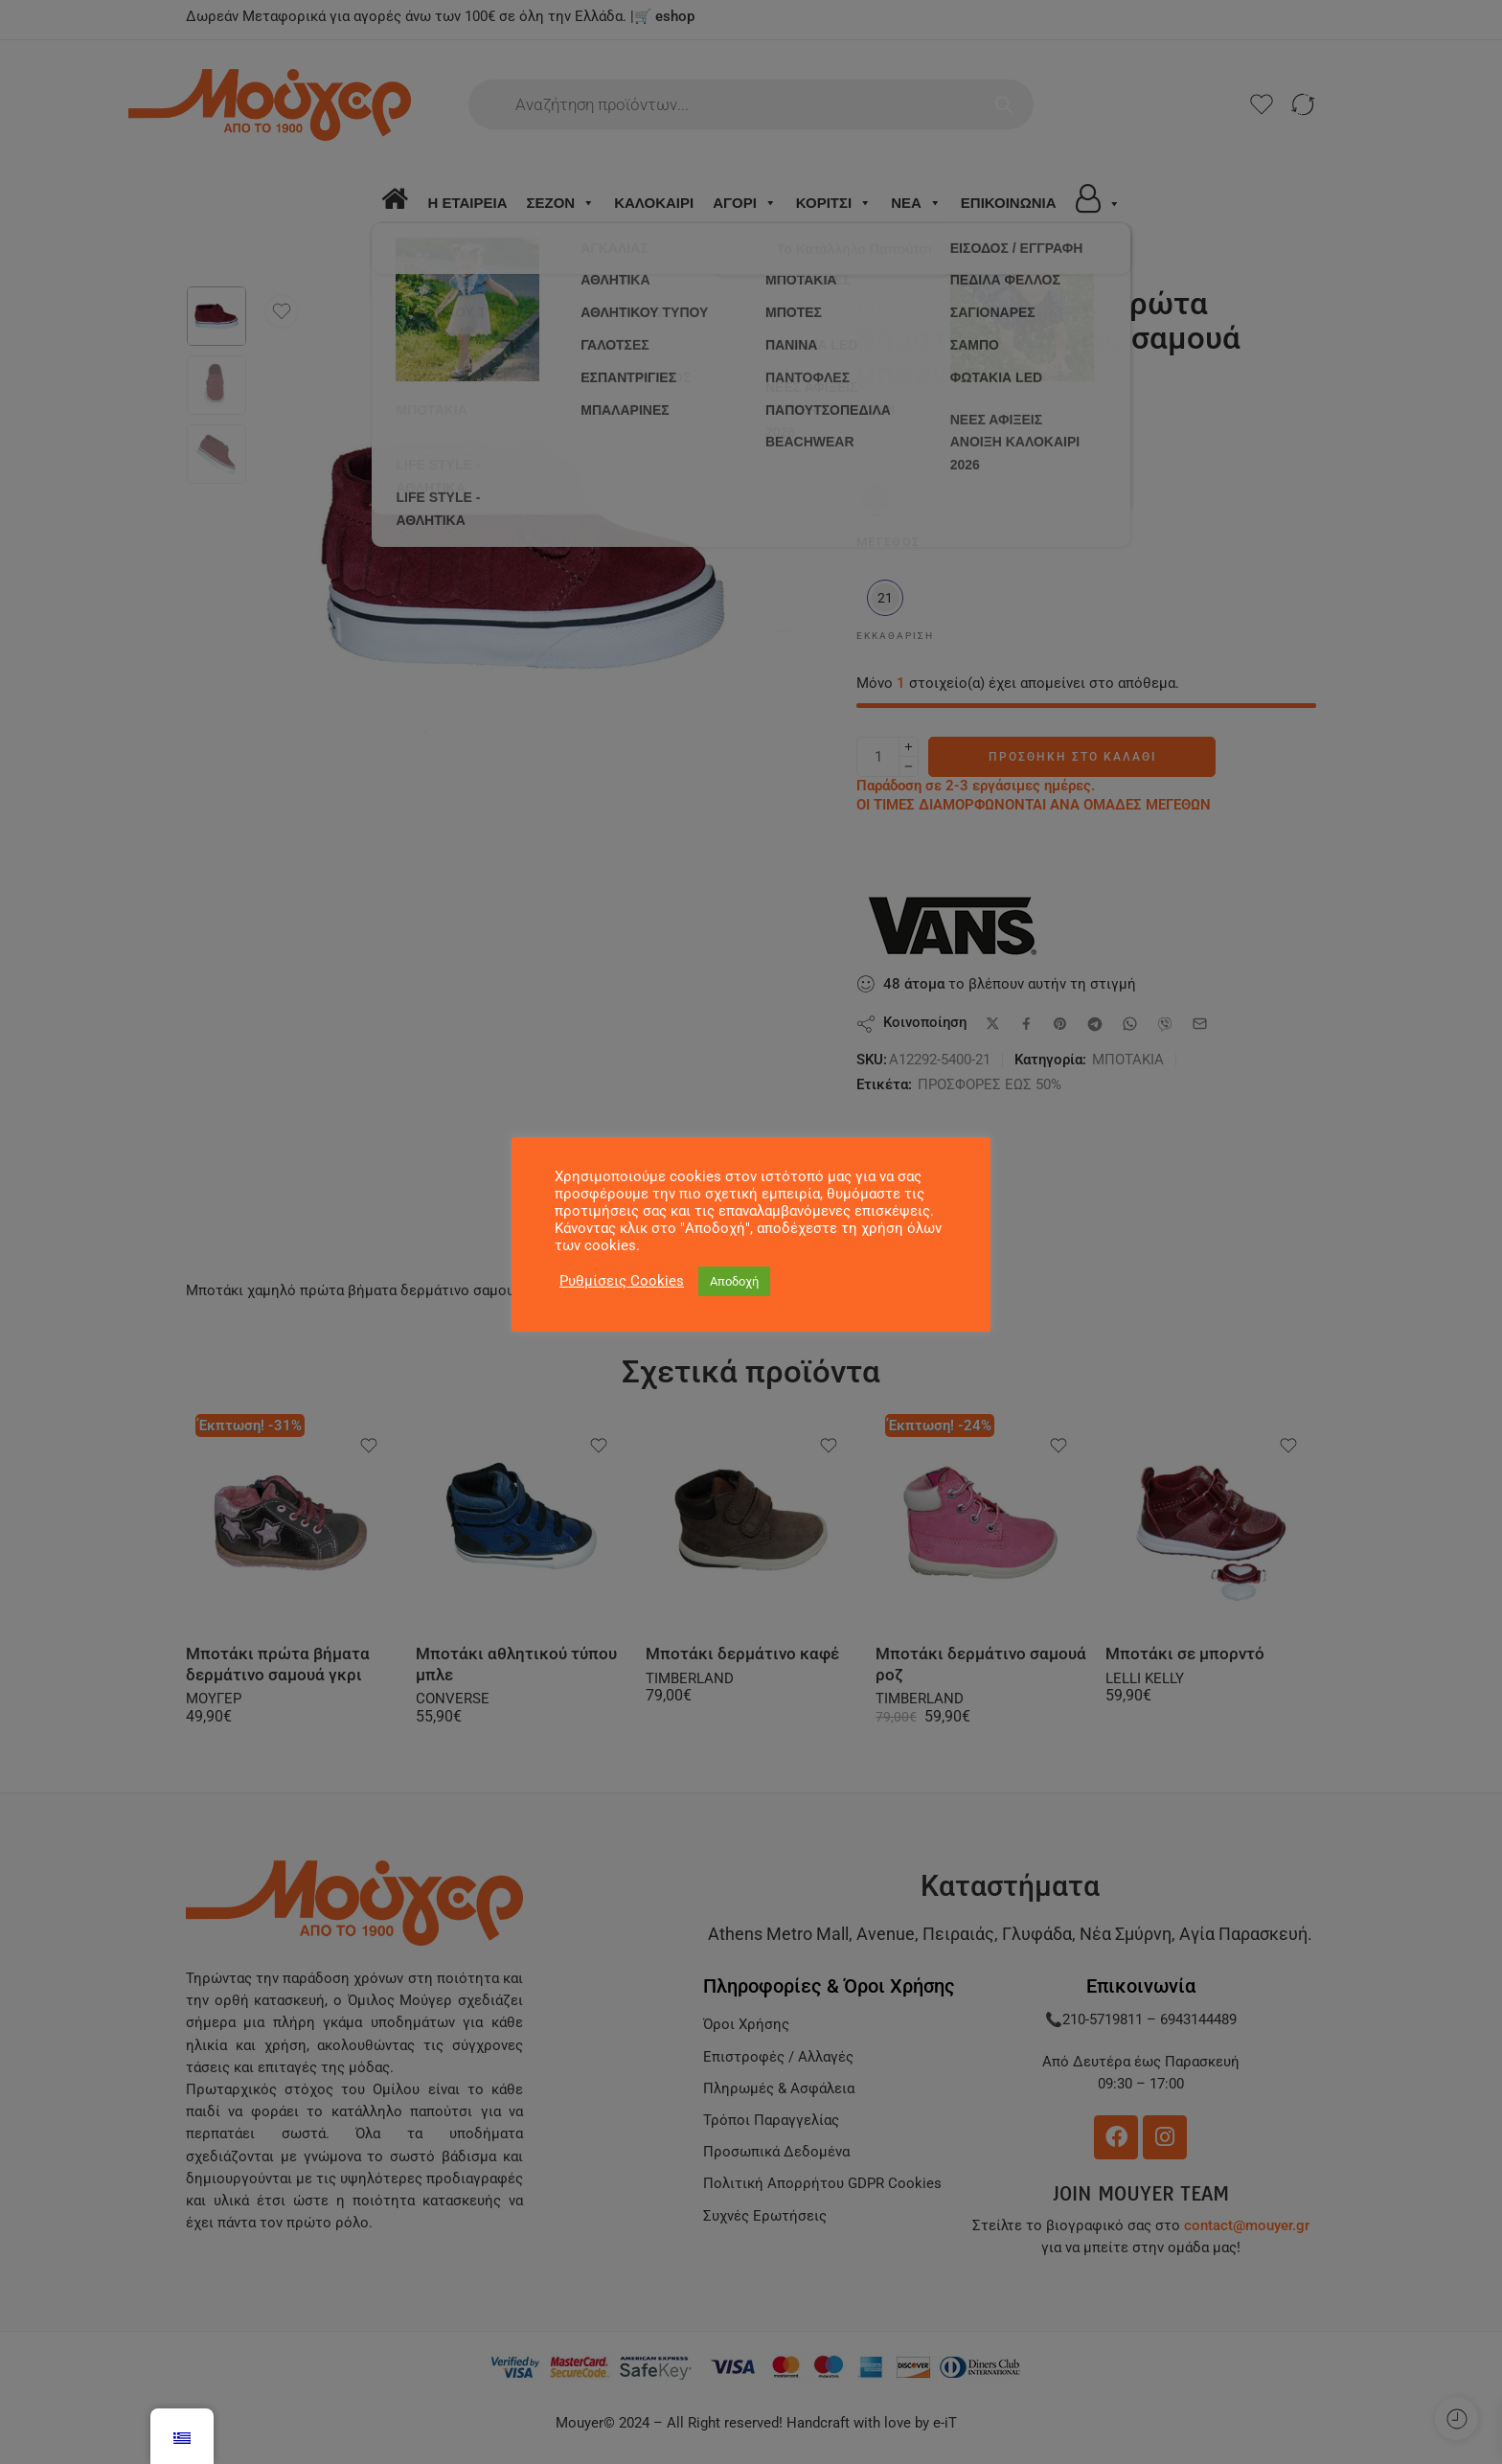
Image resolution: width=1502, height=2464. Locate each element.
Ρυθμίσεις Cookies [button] (621, 1280)
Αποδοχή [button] (734, 1281)
